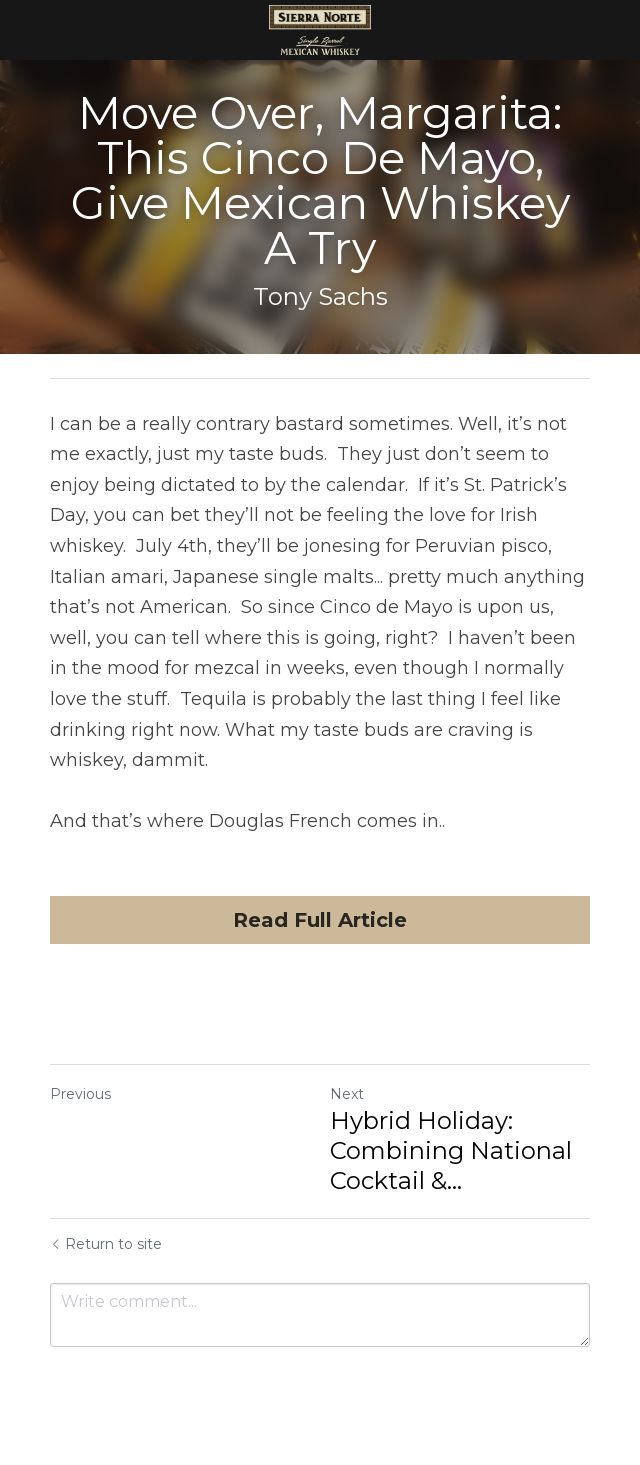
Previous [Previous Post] (80, 1094)
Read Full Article (320, 920)
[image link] (320, 28)
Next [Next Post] (347, 1094)
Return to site (106, 1244)
